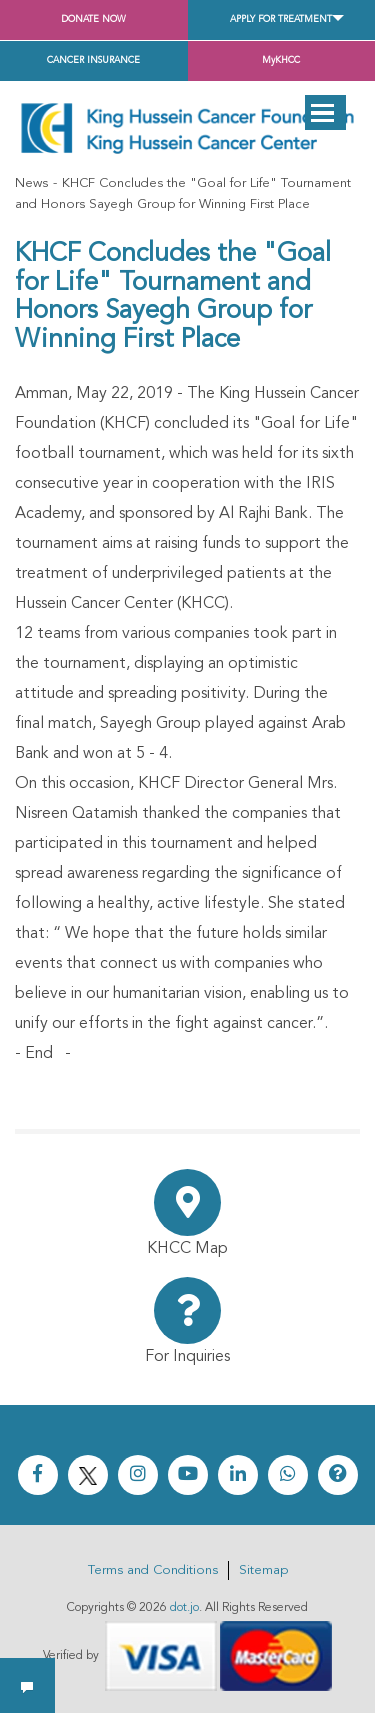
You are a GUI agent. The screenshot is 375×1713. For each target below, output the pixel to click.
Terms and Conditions (153, 1570)
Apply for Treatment (281, 19)
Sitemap (263, 1570)
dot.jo (184, 1608)
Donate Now (93, 19)
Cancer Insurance (93, 60)
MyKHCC (281, 60)
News (31, 183)
